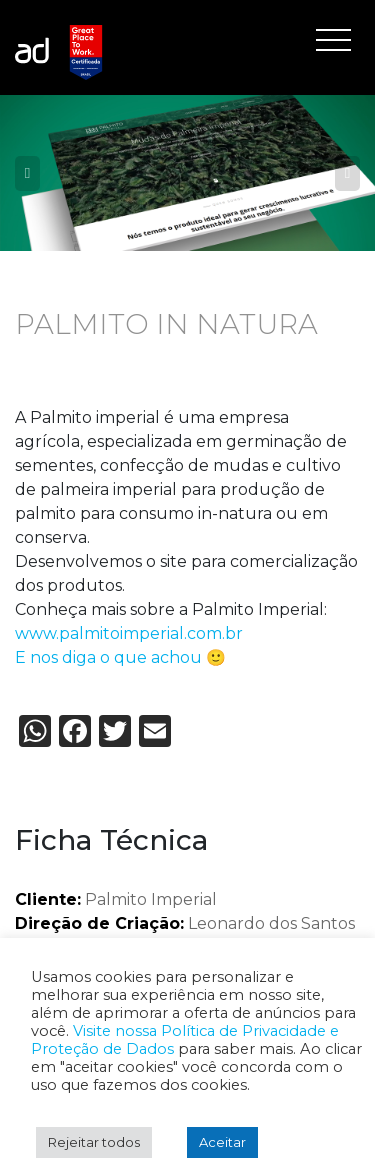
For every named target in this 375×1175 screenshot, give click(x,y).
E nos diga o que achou (108, 657)
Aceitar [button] (222, 1142)
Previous (27, 173)
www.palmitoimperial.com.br (129, 633)
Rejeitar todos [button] (94, 1142)
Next (347, 173)
